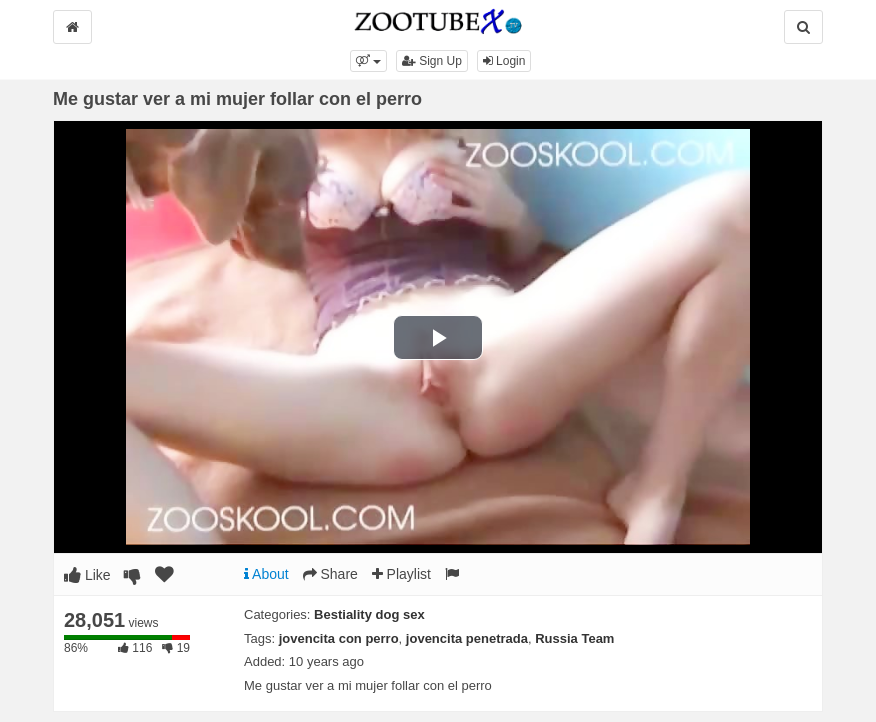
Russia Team (574, 638)
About (266, 574)
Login (504, 61)
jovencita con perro (339, 638)
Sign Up (432, 61)
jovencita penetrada (467, 638)
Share (330, 574)
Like (87, 575)
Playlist (401, 574)
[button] (368, 61)
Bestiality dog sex (369, 614)
